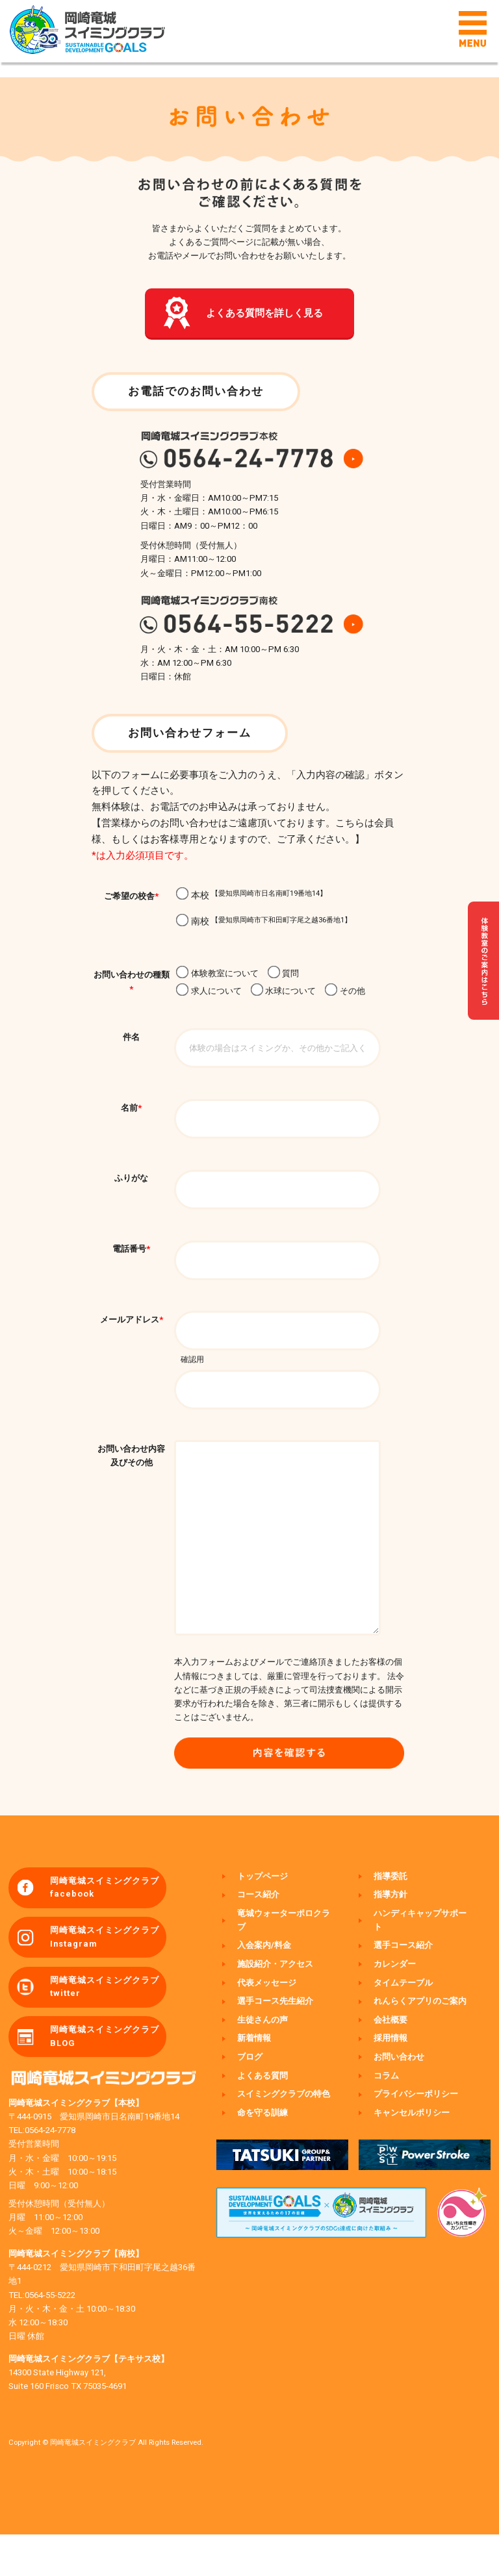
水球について (283, 995)
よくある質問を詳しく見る (265, 315)
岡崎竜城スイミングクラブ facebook (105, 1925)
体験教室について (217, 977)
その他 (345, 995)
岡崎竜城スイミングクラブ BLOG (105, 2078)
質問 (283, 977)
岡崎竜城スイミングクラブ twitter (105, 2027)
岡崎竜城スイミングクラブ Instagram (105, 1976)
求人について (209, 995)
